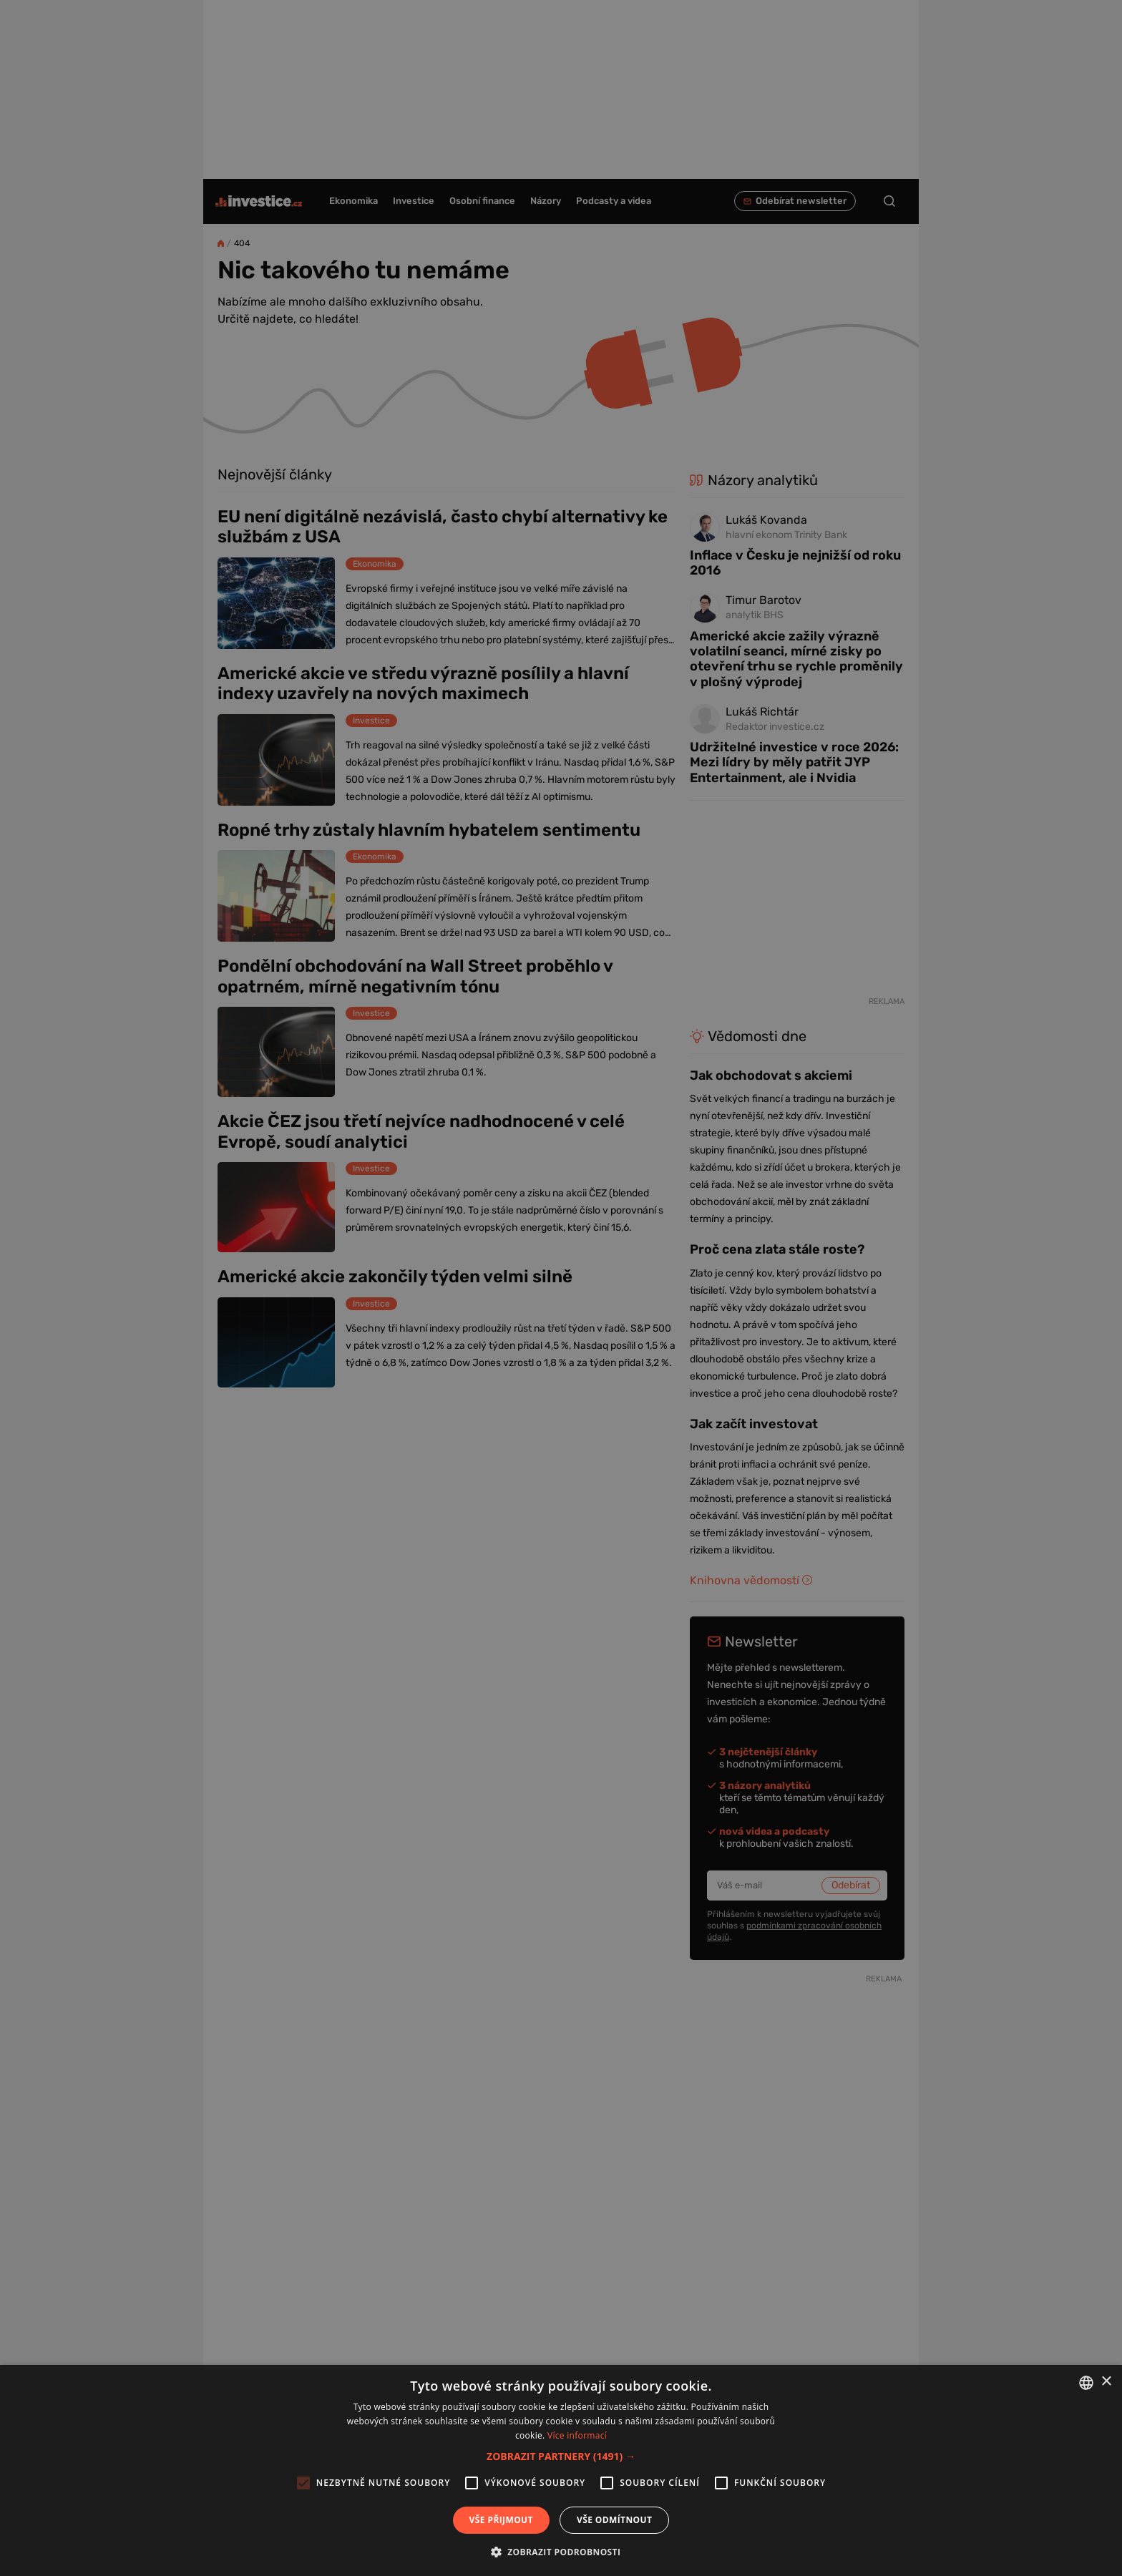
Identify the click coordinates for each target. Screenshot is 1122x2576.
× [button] (1106, 2381)
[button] (561, 2456)
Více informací (577, 2435)
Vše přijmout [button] (501, 2520)
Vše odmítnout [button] (614, 2520)
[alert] (561, 1288)
